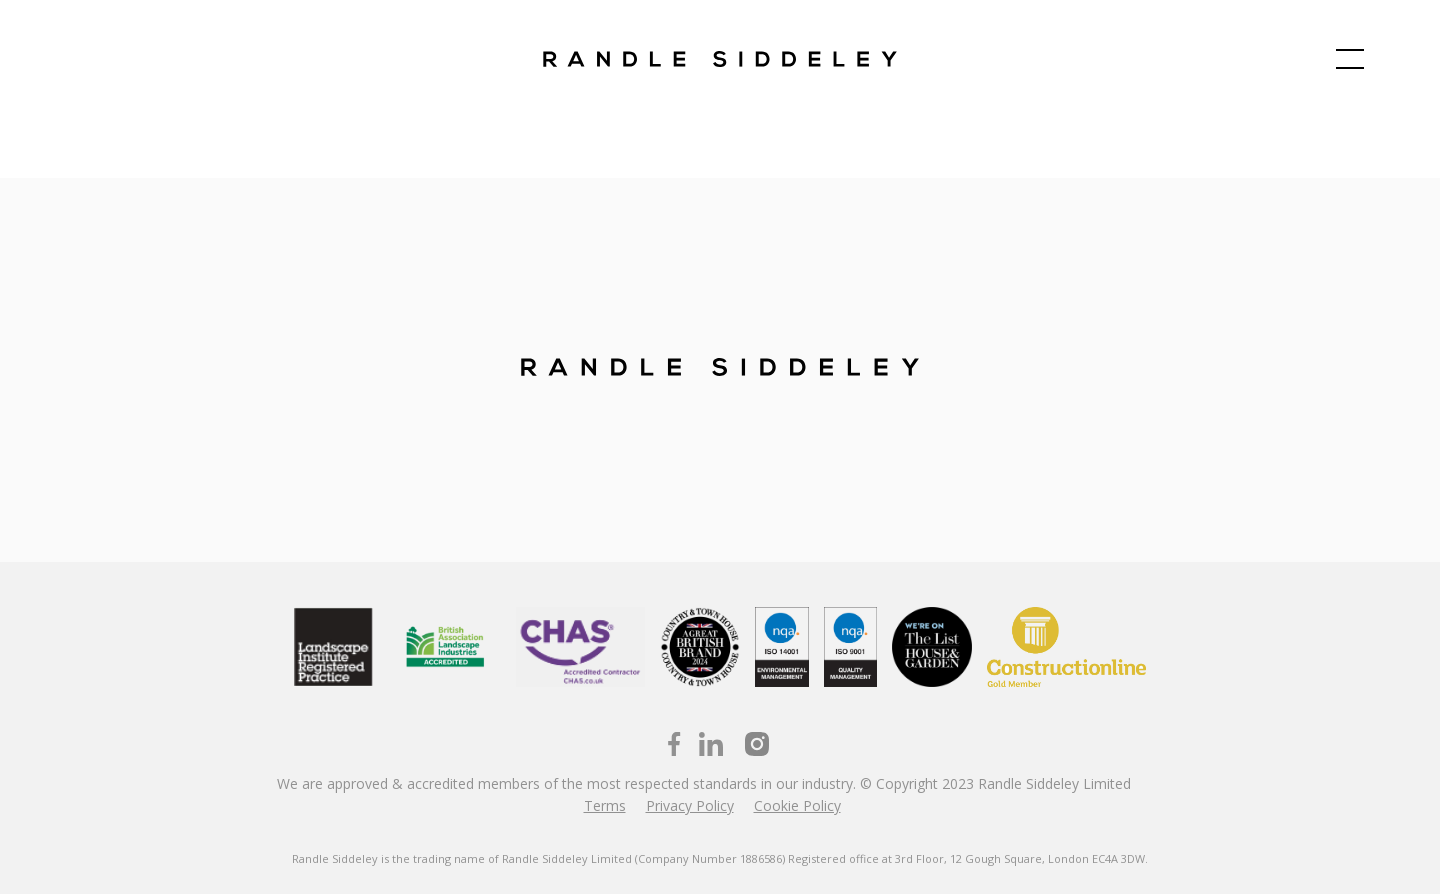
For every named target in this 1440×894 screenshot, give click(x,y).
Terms (605, 805)
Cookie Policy (797, 805)
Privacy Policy (690, 805)
